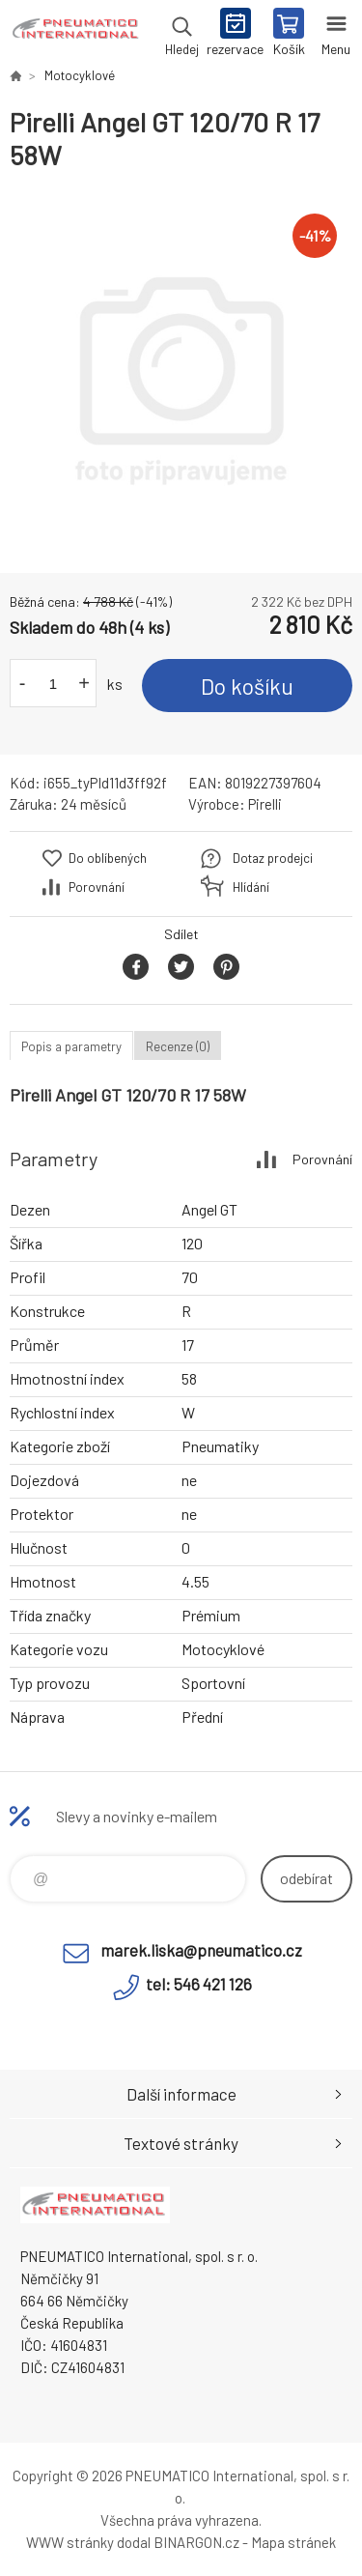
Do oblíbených (108, 858)
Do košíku (247, 686)
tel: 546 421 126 (199, 1983)
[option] (181, 372)
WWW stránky (70, 2542)
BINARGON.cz (196, 2542)
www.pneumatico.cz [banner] (76, 34)
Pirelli (265, 804)
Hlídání (251, 887)
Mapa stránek (293, 2542)
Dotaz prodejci (273, 858)
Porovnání (97, 887)
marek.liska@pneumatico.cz (201, 1950)
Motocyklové (79, 75)
